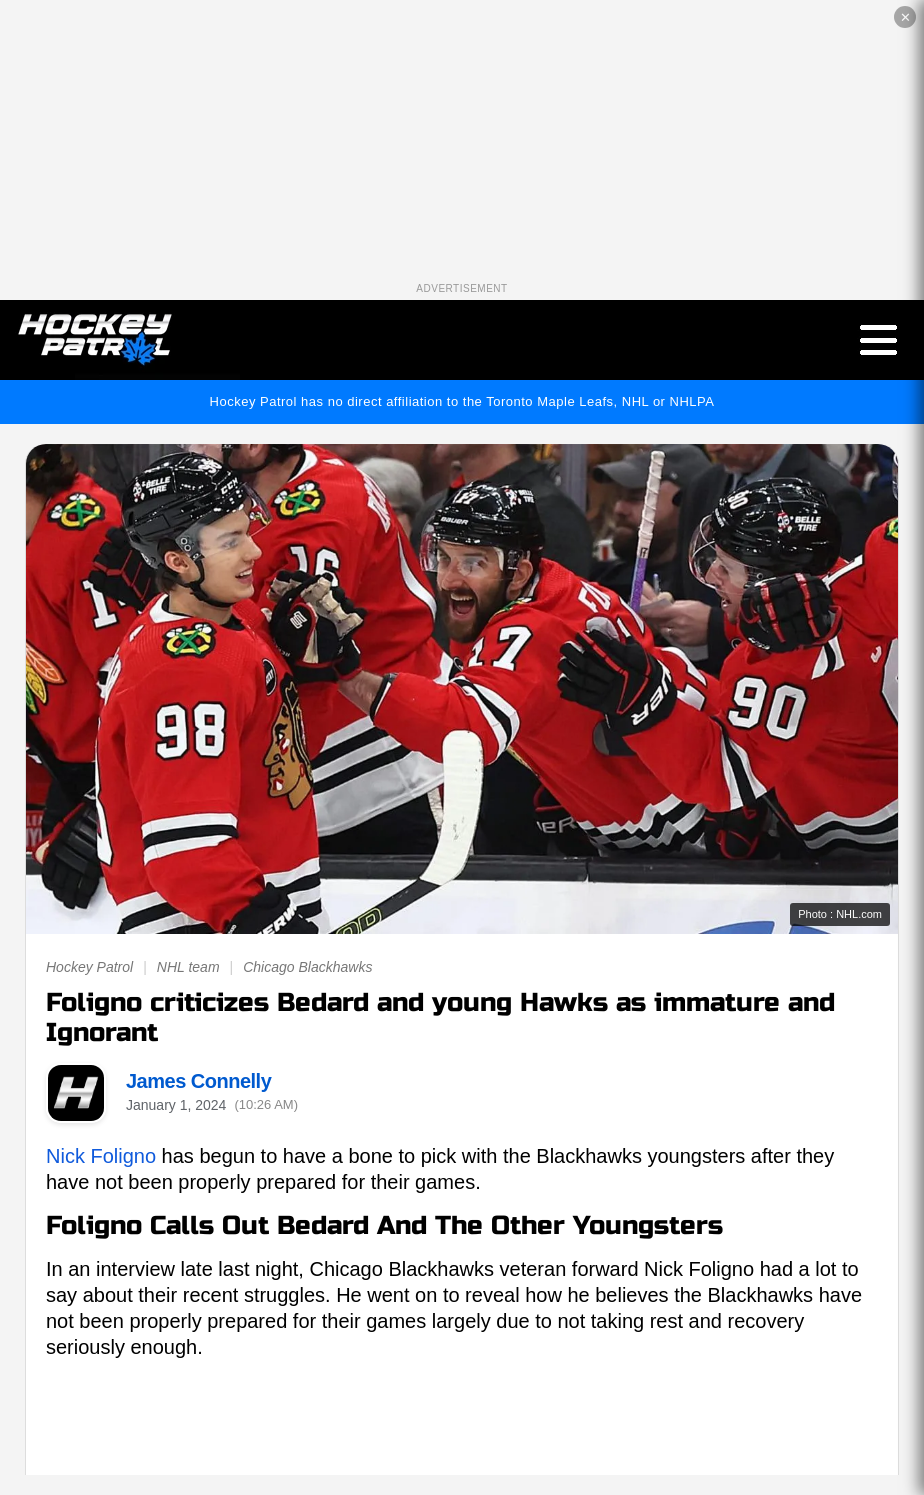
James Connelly (198, 1081)
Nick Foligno (101, 1156)
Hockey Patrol (89, 967)
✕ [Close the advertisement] (905, 17)
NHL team (188, 967)
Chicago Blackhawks (307, 967)
